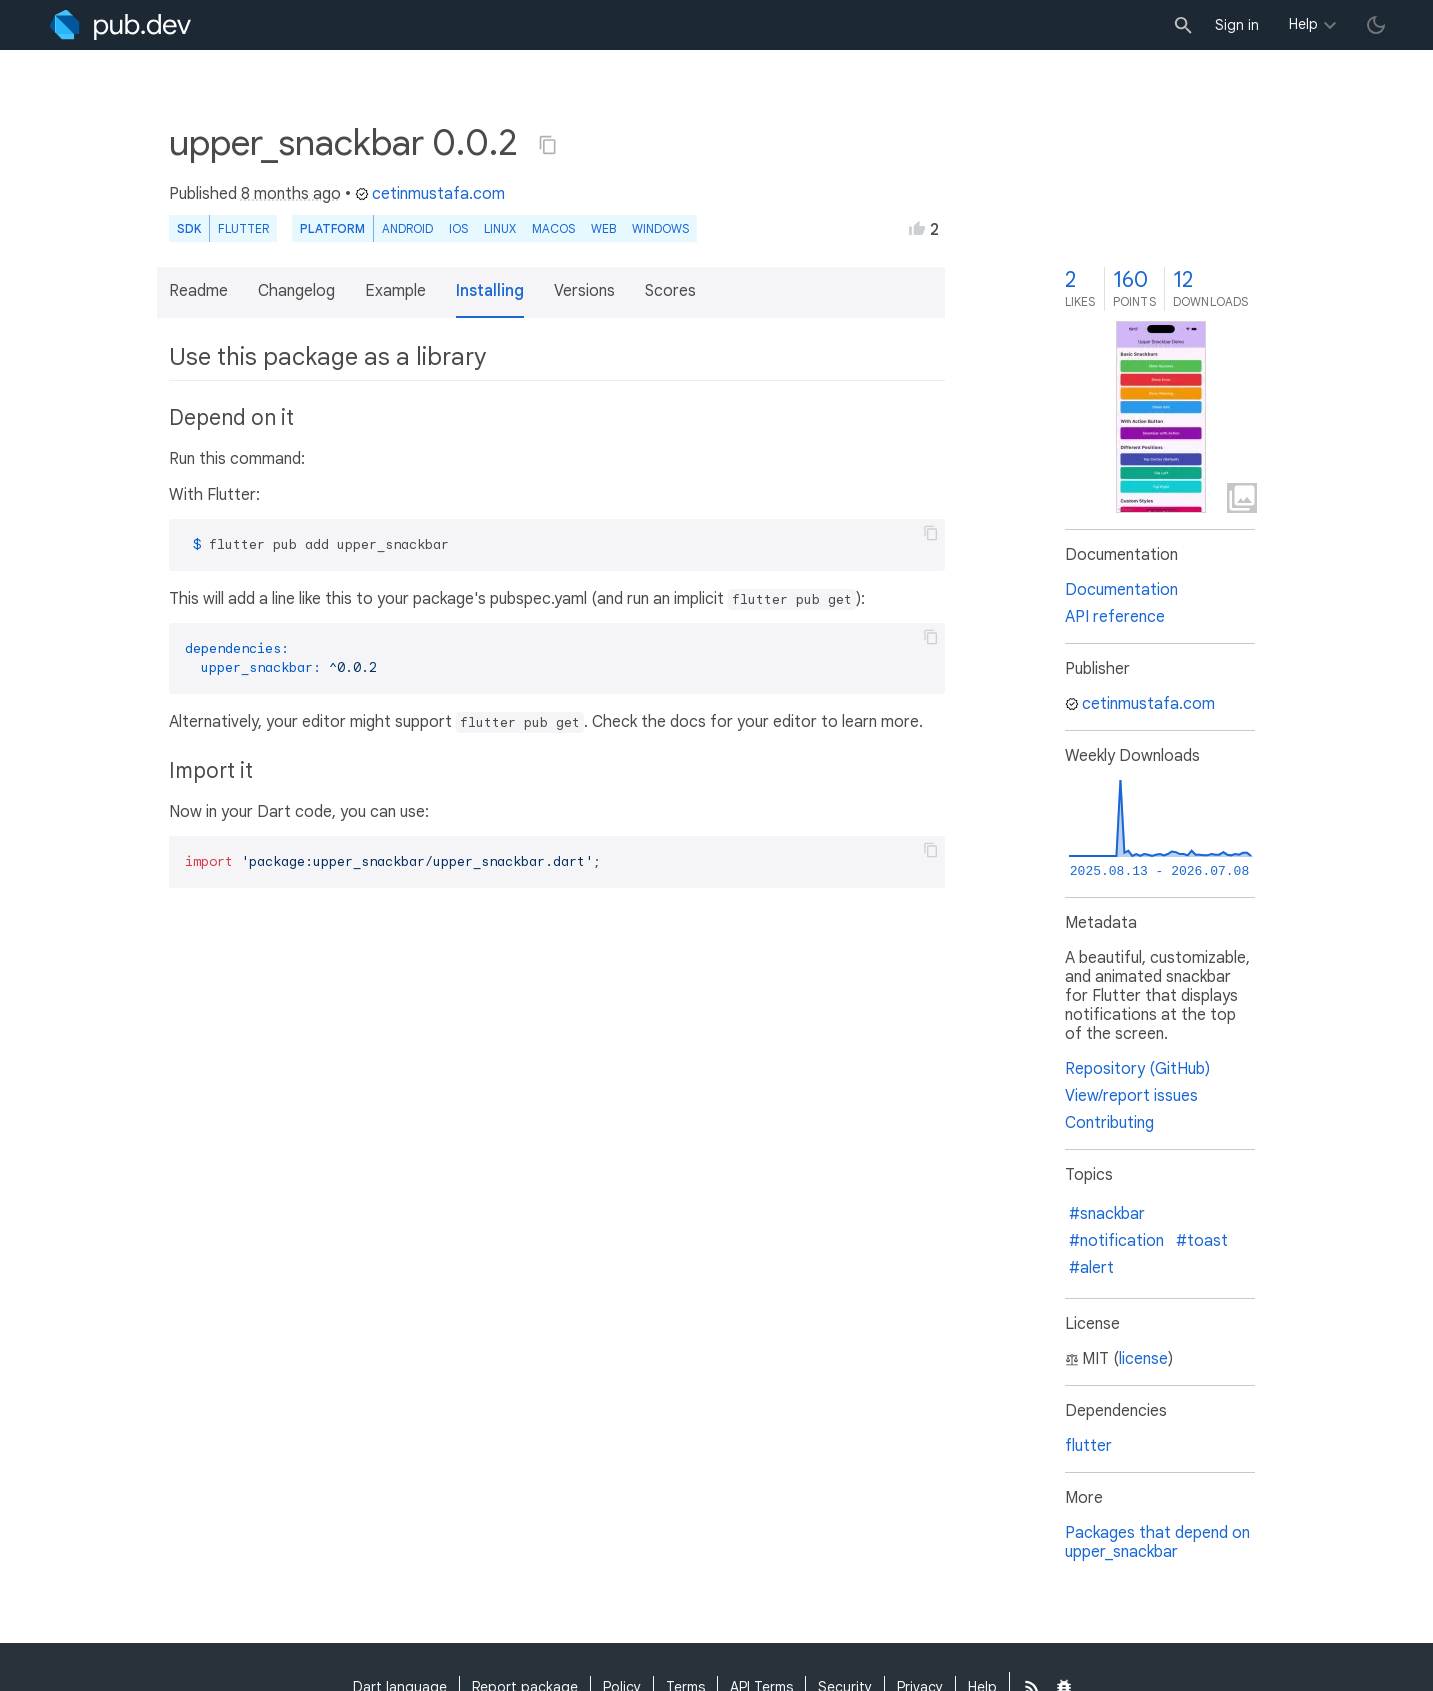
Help (1303, 24)
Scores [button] (670, 291)
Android (407, 228)
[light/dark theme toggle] (1376, 25)
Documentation (1121, 590)
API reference (1115, 617)
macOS (553, 228)
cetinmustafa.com (430, 194)
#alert (1091, 1268)
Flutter (243, 228)
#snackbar (1107, 1214)
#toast (1202, 1241)
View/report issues (1131, 1096)
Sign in (1237, 25)
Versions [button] (584, 291)
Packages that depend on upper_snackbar (1157, 1542)
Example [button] (395, 291)
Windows (660, 228)
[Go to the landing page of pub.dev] (120, 25)
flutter (1088, 1446)
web (603, 228)
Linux (500, 228)
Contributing (1109, 1123)
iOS (458, 228)
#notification (1116, 1241)
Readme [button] (198, 291)
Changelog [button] (296, 291)
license (1143, 1359)
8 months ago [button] (291, 194)
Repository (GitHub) (1137, 1069)
